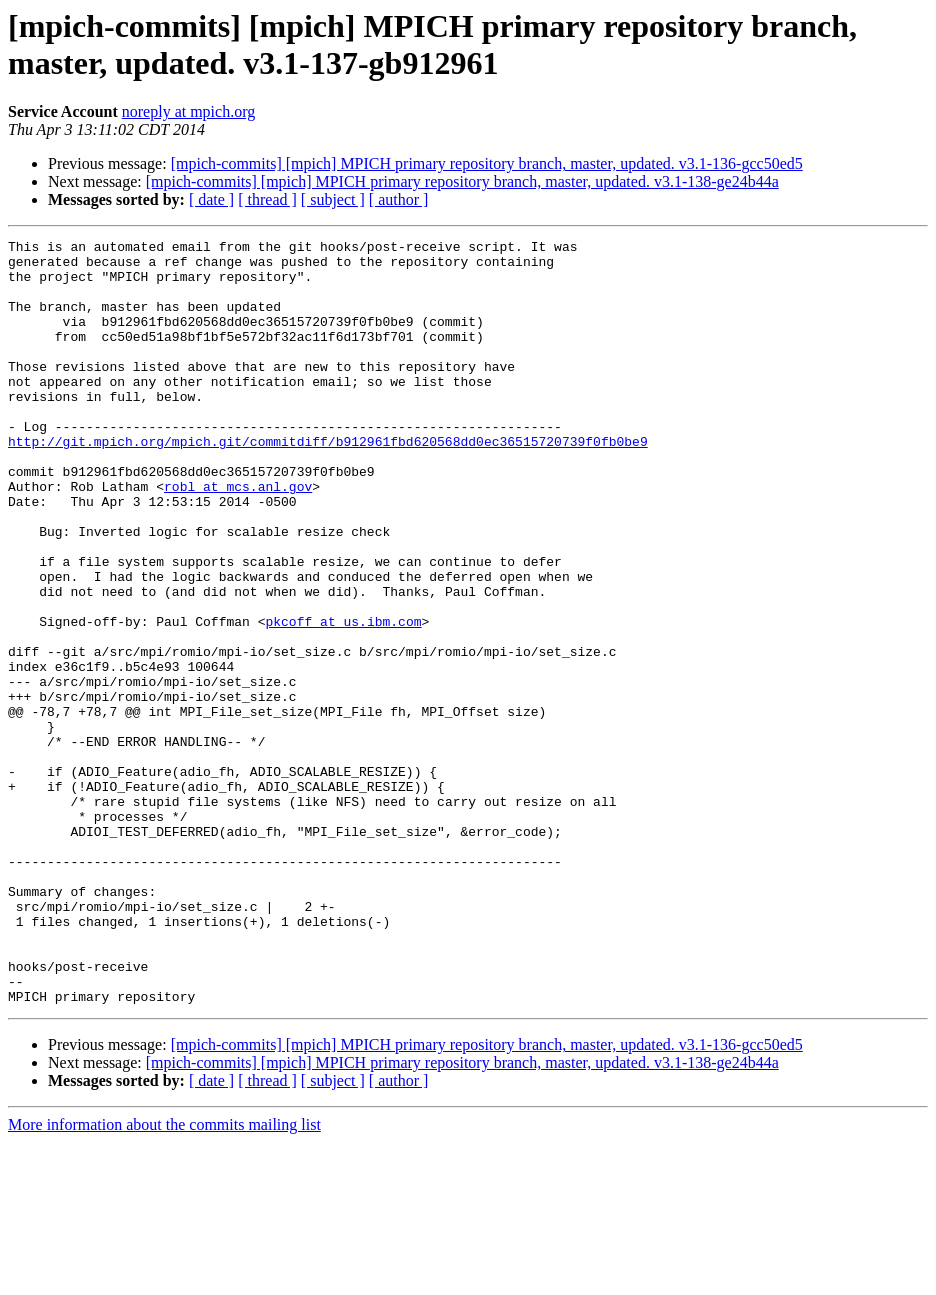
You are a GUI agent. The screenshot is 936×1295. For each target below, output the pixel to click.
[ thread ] (267, 199)
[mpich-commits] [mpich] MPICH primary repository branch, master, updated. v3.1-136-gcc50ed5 (487, 163)
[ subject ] (333, 199)
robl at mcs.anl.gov (238, 537)
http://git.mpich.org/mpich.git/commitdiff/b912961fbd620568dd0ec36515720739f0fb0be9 (328, 483)
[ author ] (399, 199)
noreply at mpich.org (188, 111)
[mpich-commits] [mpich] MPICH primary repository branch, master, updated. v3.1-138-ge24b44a (462, 181)
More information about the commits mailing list (164, 1277)
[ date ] (211, 199)
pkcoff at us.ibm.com (343, 699)
